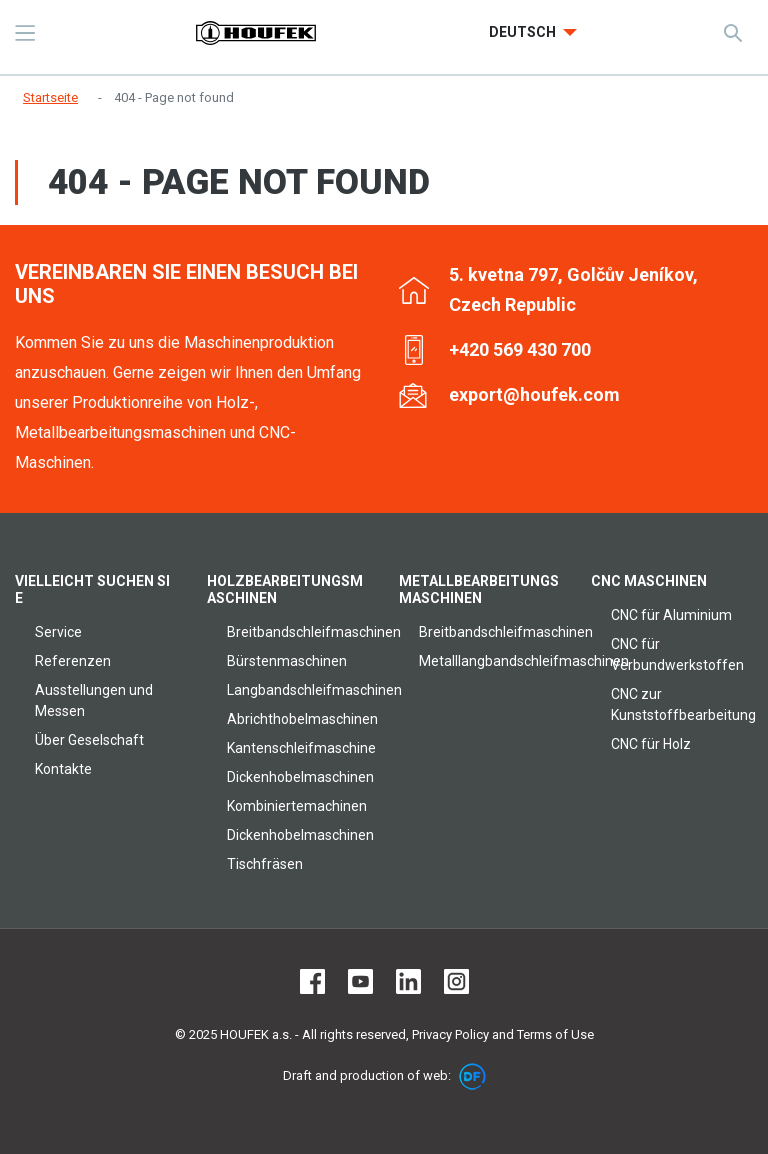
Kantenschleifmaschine (301, 748)
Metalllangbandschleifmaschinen (524, 661)
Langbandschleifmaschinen (314, 690)
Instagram (456, 981)
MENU (25, 33)
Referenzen (73, 661)
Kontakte (63, 769)
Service (58, 632)
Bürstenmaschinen (287, 661)
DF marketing (472, 1076)
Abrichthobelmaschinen (302, 719)
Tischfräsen (265, 864)
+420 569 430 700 (520, 349)
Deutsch (524, 32)
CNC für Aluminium (671, 615)
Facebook (312, 981)
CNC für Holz (651, 744)
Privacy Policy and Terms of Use (503, 1034)
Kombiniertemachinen (297, 806)
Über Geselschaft (89, 740)
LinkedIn (408, 981)
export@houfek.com (534, 394)
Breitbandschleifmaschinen (314, 632)
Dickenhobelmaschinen (300, 777)
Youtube (360, 981)
